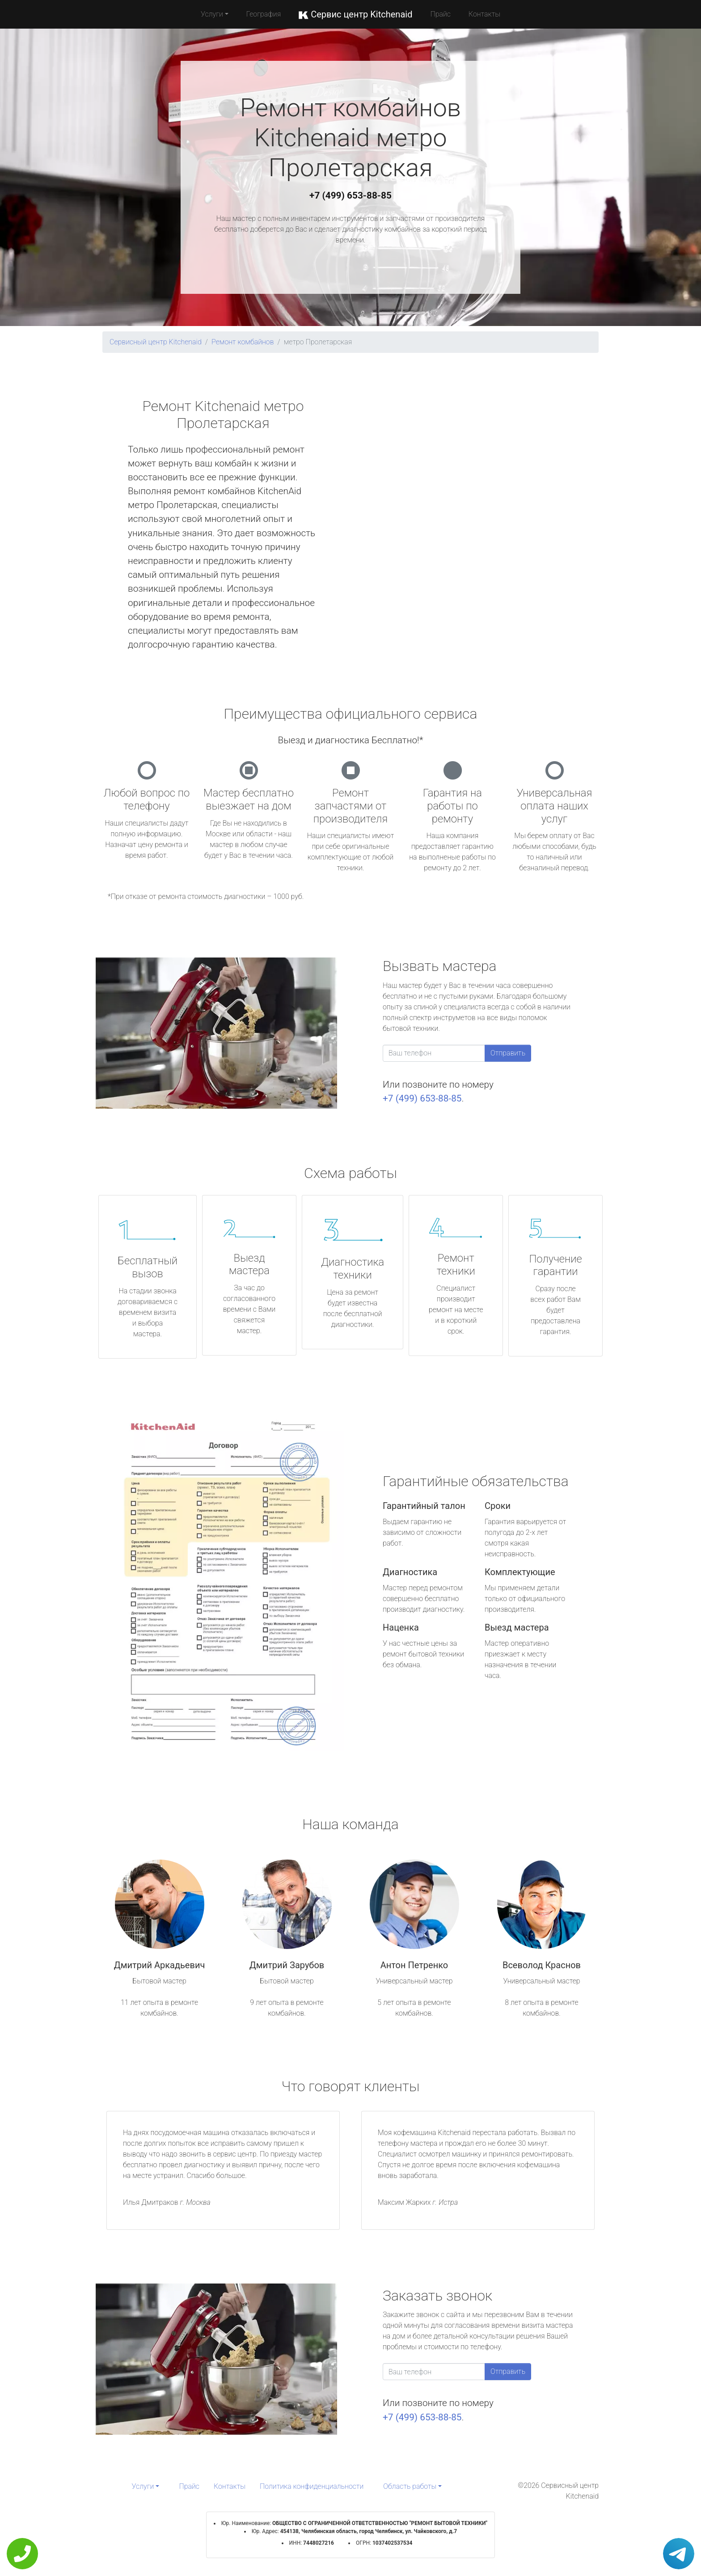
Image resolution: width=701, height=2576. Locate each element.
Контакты (484, 14)
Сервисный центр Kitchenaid (156, 342)
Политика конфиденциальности (311, 2486)
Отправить (507, 1053)
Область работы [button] (409, 2486)
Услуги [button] (212, 14)
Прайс (440, 14)
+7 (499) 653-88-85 (350, 195)
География (263, 14)
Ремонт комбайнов (242, 342)
